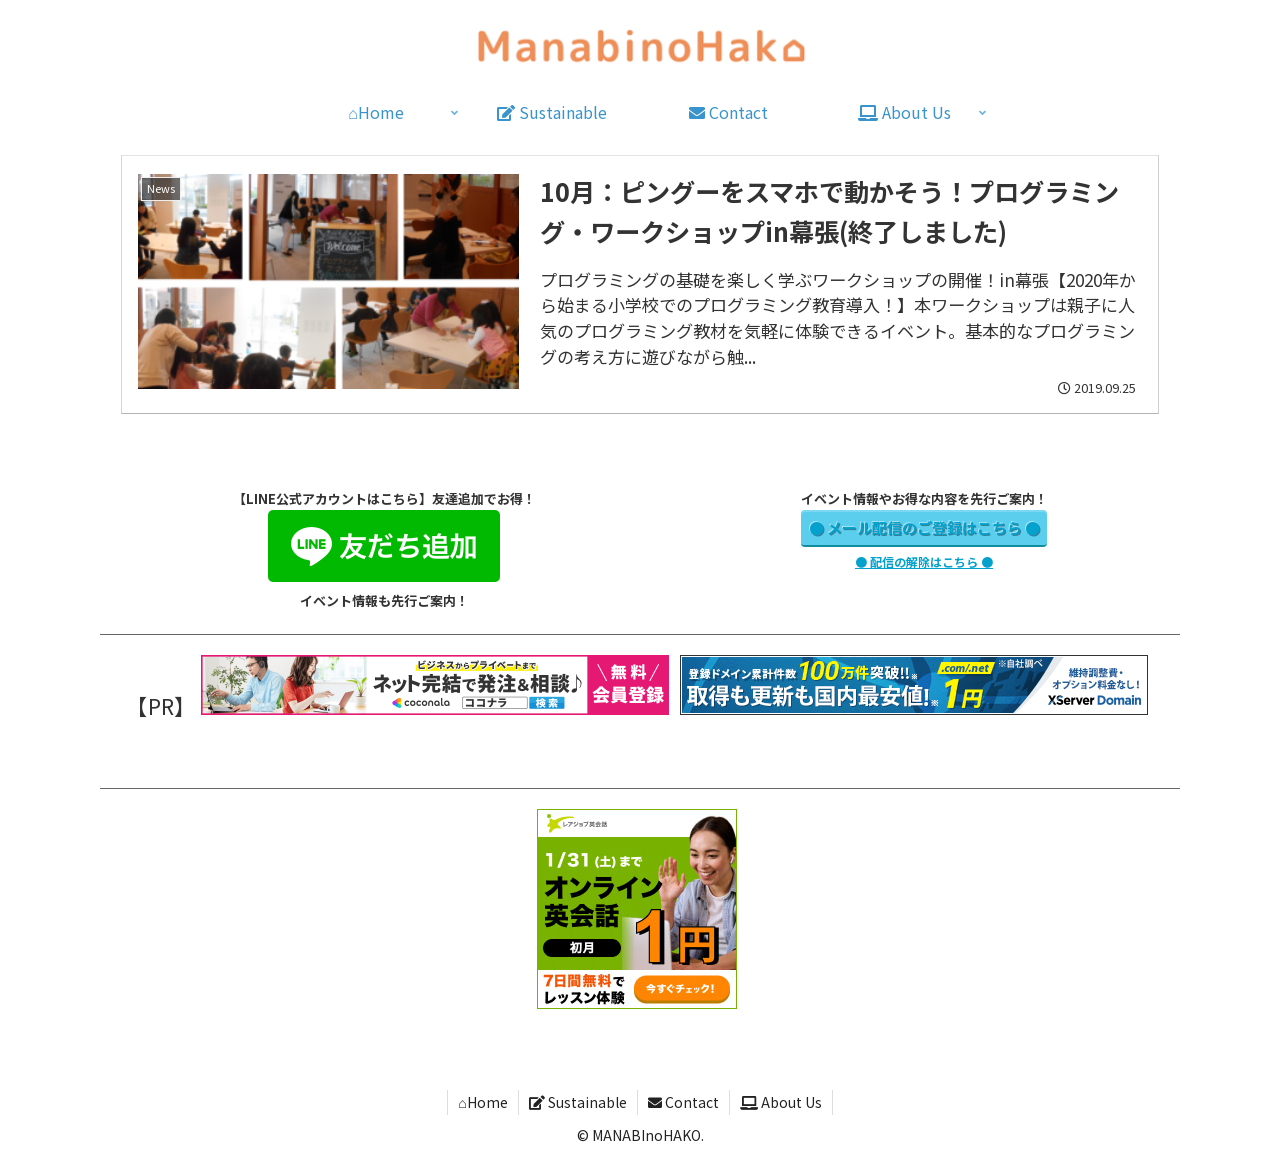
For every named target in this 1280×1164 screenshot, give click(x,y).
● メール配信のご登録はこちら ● (924, 527)
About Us (781, 1102)
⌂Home (482, 1102)
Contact (683, 1102)
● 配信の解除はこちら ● (924, 561)
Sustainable (578, 1102)
